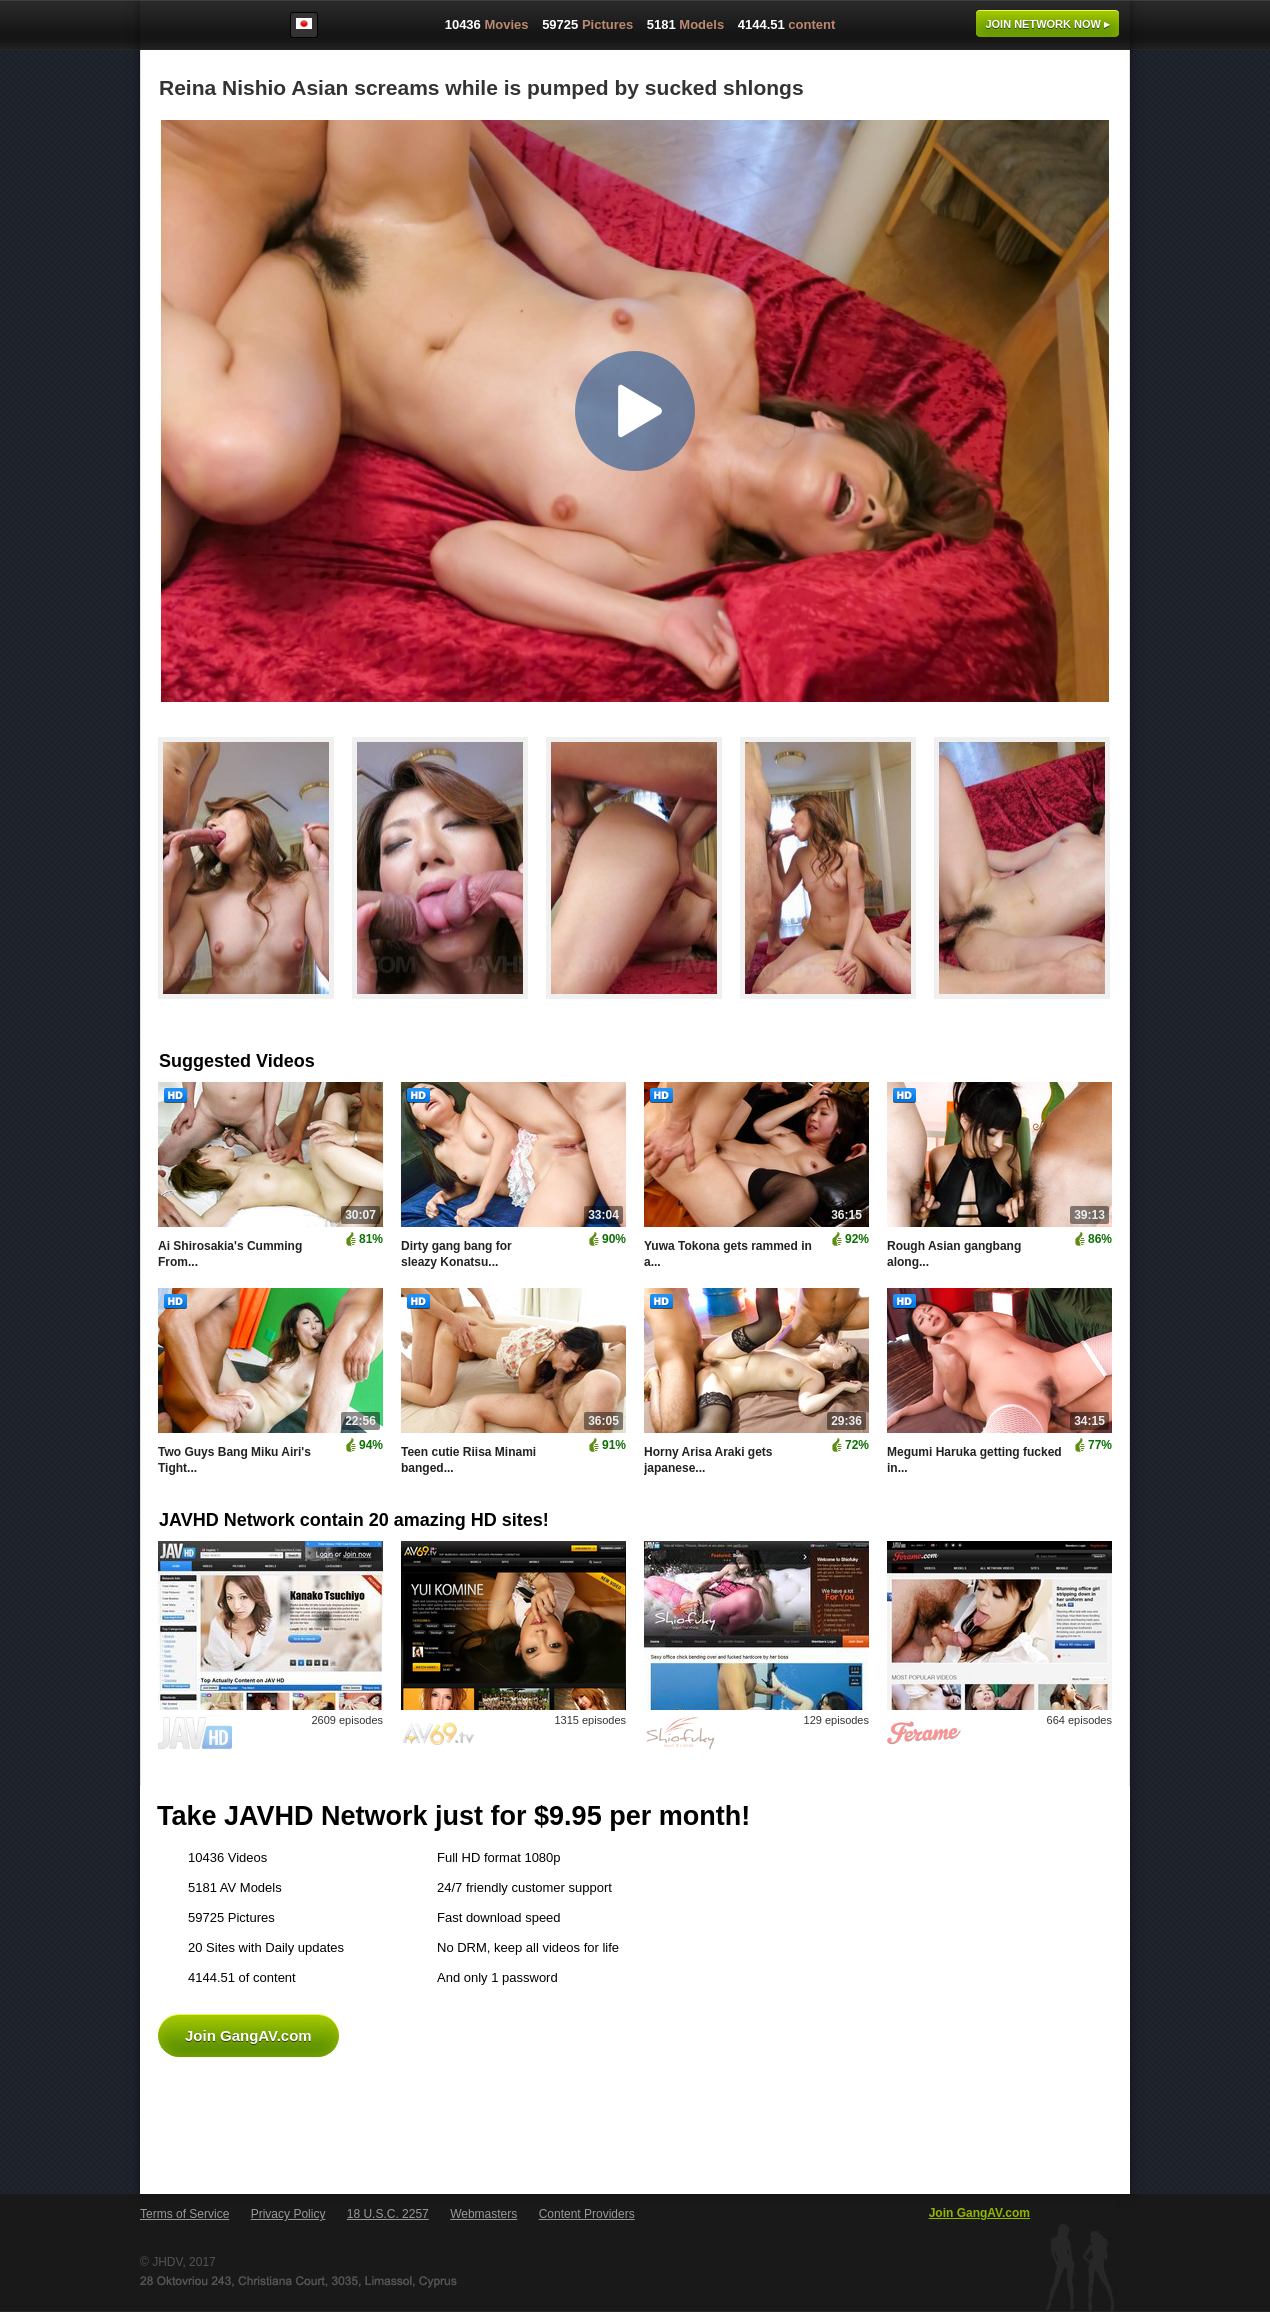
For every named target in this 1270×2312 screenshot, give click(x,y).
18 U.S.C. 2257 (388, 2214)
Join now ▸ (1047, 24)
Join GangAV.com (248, 2035)
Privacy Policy (288, 2214)
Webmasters (483, 2214)
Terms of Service (184, 2214)
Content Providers (587, 2214)
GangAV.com (204, 29)
